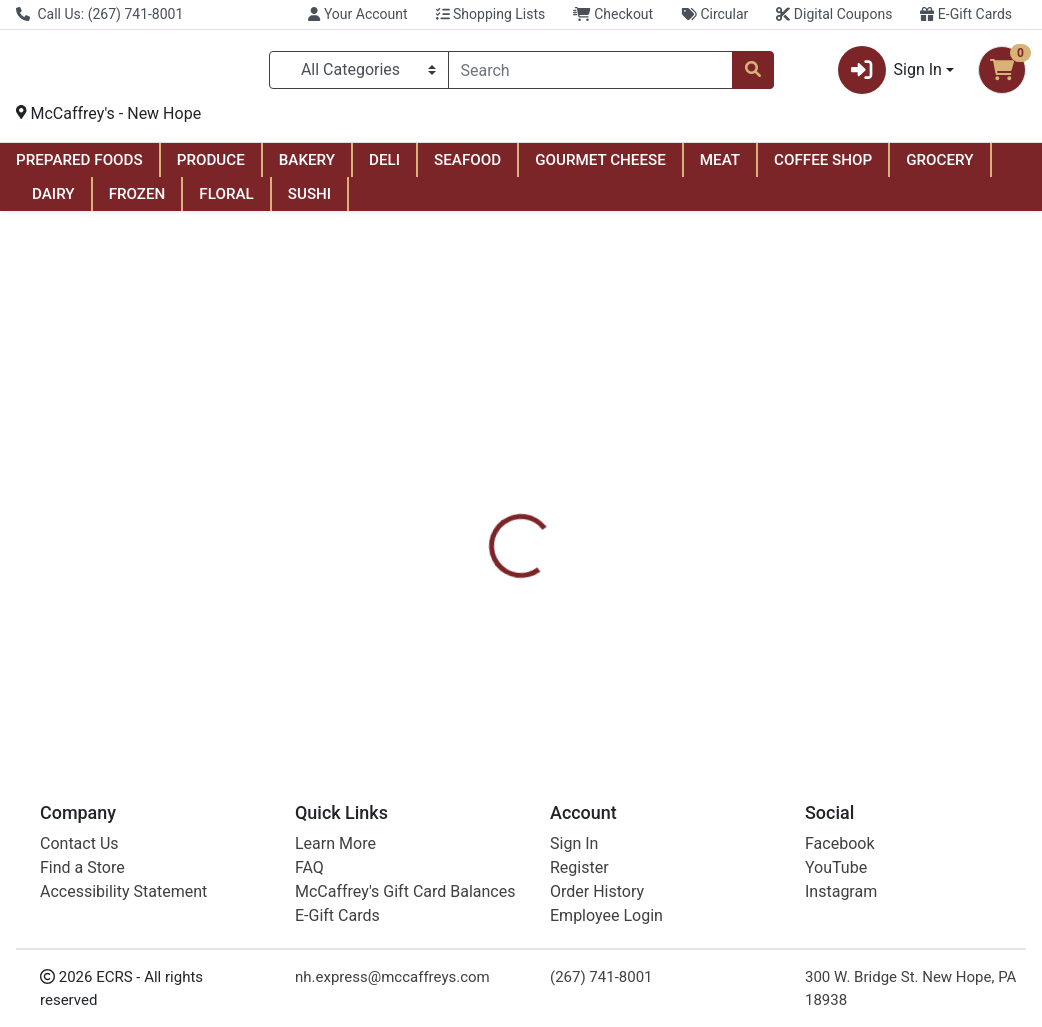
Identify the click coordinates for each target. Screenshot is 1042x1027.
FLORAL (226, 202)
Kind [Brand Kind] (651, 646)
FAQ (309, 867)
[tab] (488, 507)
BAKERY (307, 168)
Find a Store (82, 867)
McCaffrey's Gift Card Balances (405, 891)
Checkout (613, 14)
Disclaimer (666, 507)
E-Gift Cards (966, 14)
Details (488, 507)
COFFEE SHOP (823, 168)
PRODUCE (211, 168)
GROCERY (939, 168)
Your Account (357, 14)
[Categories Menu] (359, 74)
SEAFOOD (467, 168)
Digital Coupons (834, 14)
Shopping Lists (491, 14)
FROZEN (137, 202)
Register (579, 867)
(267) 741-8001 (601, 977)
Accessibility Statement (123, 891)
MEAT (720, 168)
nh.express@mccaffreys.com (392, 977)
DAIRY (53, 202)
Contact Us (79, 843)
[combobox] (590, 74)
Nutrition (571, 507)
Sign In (574, 843)
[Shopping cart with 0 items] (1002, 74)
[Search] (590, 74)
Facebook (839, 843)
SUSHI (309, 202)
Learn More (335, 843)
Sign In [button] (890, 74)
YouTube (836, 867)
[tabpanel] (738, 622)
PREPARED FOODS (79, 168)
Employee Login (606, 915)
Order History (597, 891)
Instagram (841, 891)
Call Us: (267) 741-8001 (99, 14)
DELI (384, 168)
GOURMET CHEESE (600, 168)
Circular (714, 14)
